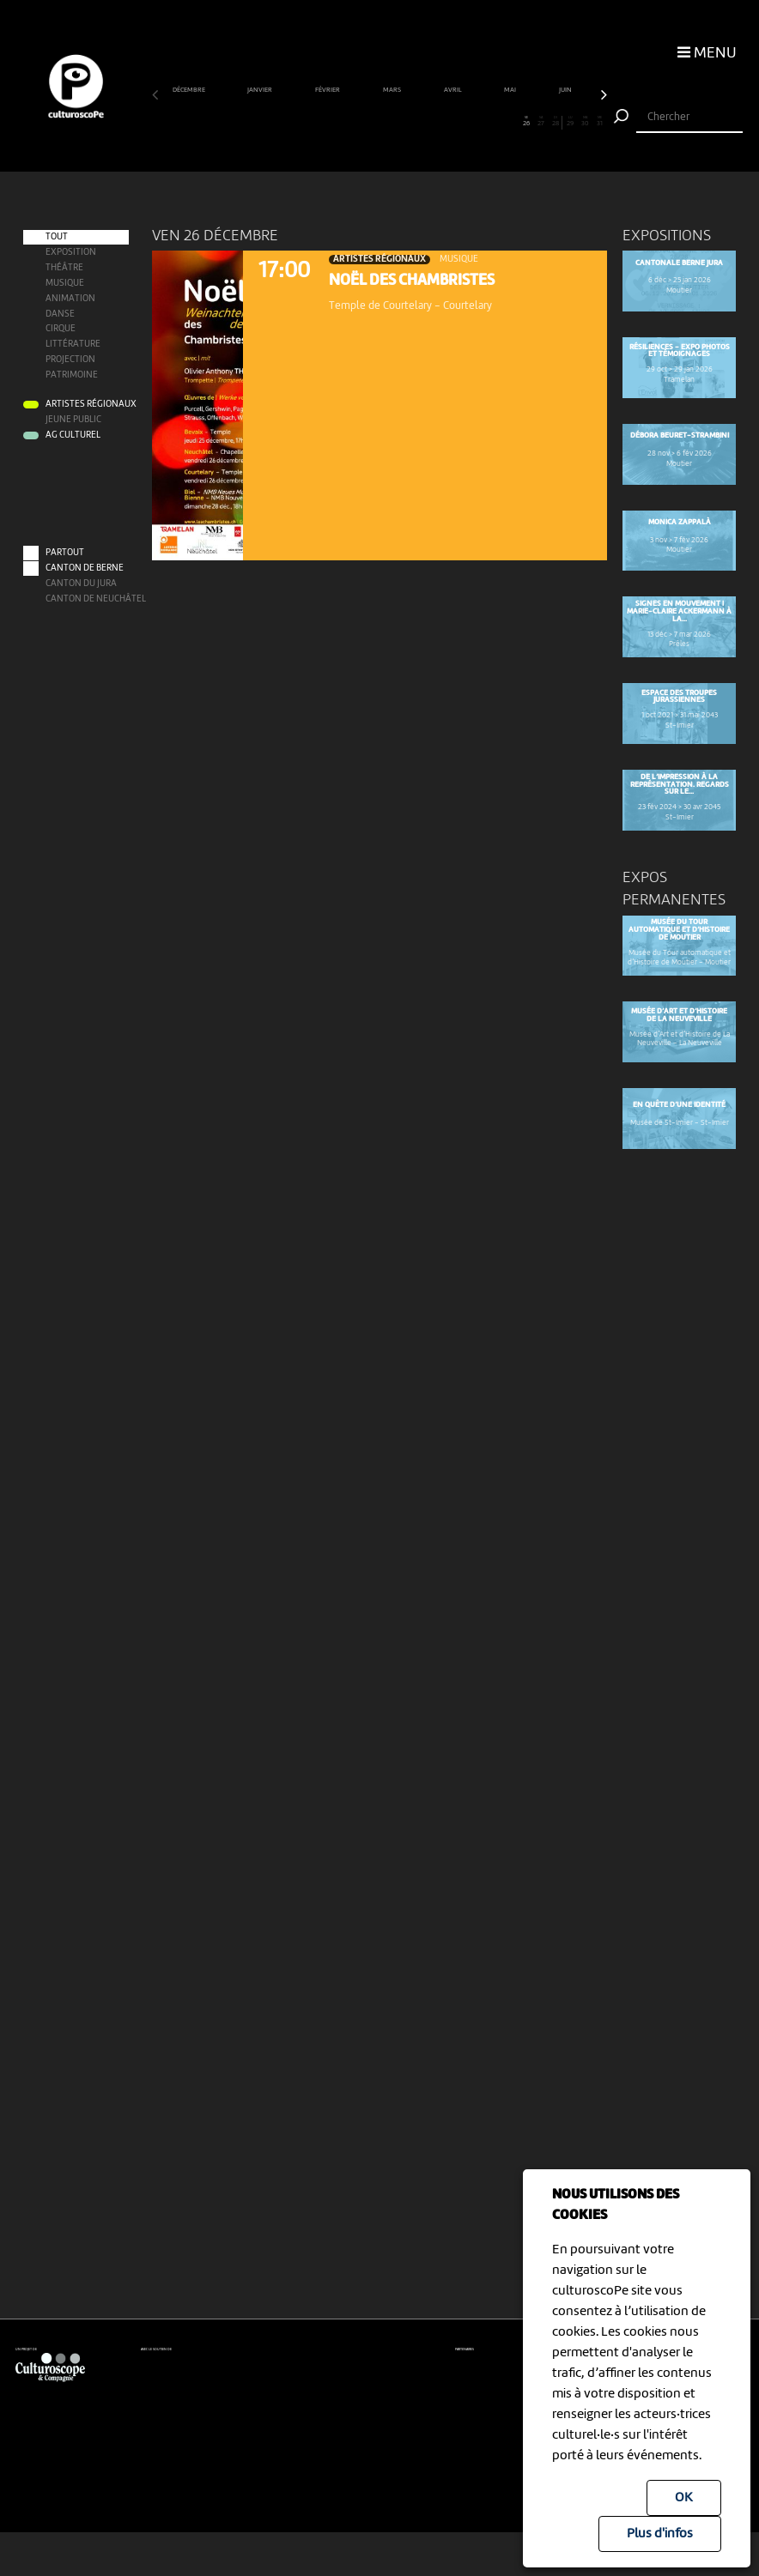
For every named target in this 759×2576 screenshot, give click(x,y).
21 (453, 121)
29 (570, 121)
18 (409, 121)
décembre (190, 90)
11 (306, 121)
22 (468, 121)
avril (454, 90)
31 (600, 121)
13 (336, 121)
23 (482, 121)
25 (512, 121)
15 (365, 121)
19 (423, 121)
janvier (260, 90)
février (328, 90)
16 (379, 121)
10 (291, 121)
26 (526, 121)
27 (541, 121)
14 (350, 121)
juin (566, 90)
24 (497, 121)
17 (394, 121)
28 (555, 121)
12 (321, 121)
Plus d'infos (660, 2534)
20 (438, 121)
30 (585, 121)
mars (393, 90)
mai (511, 90)
